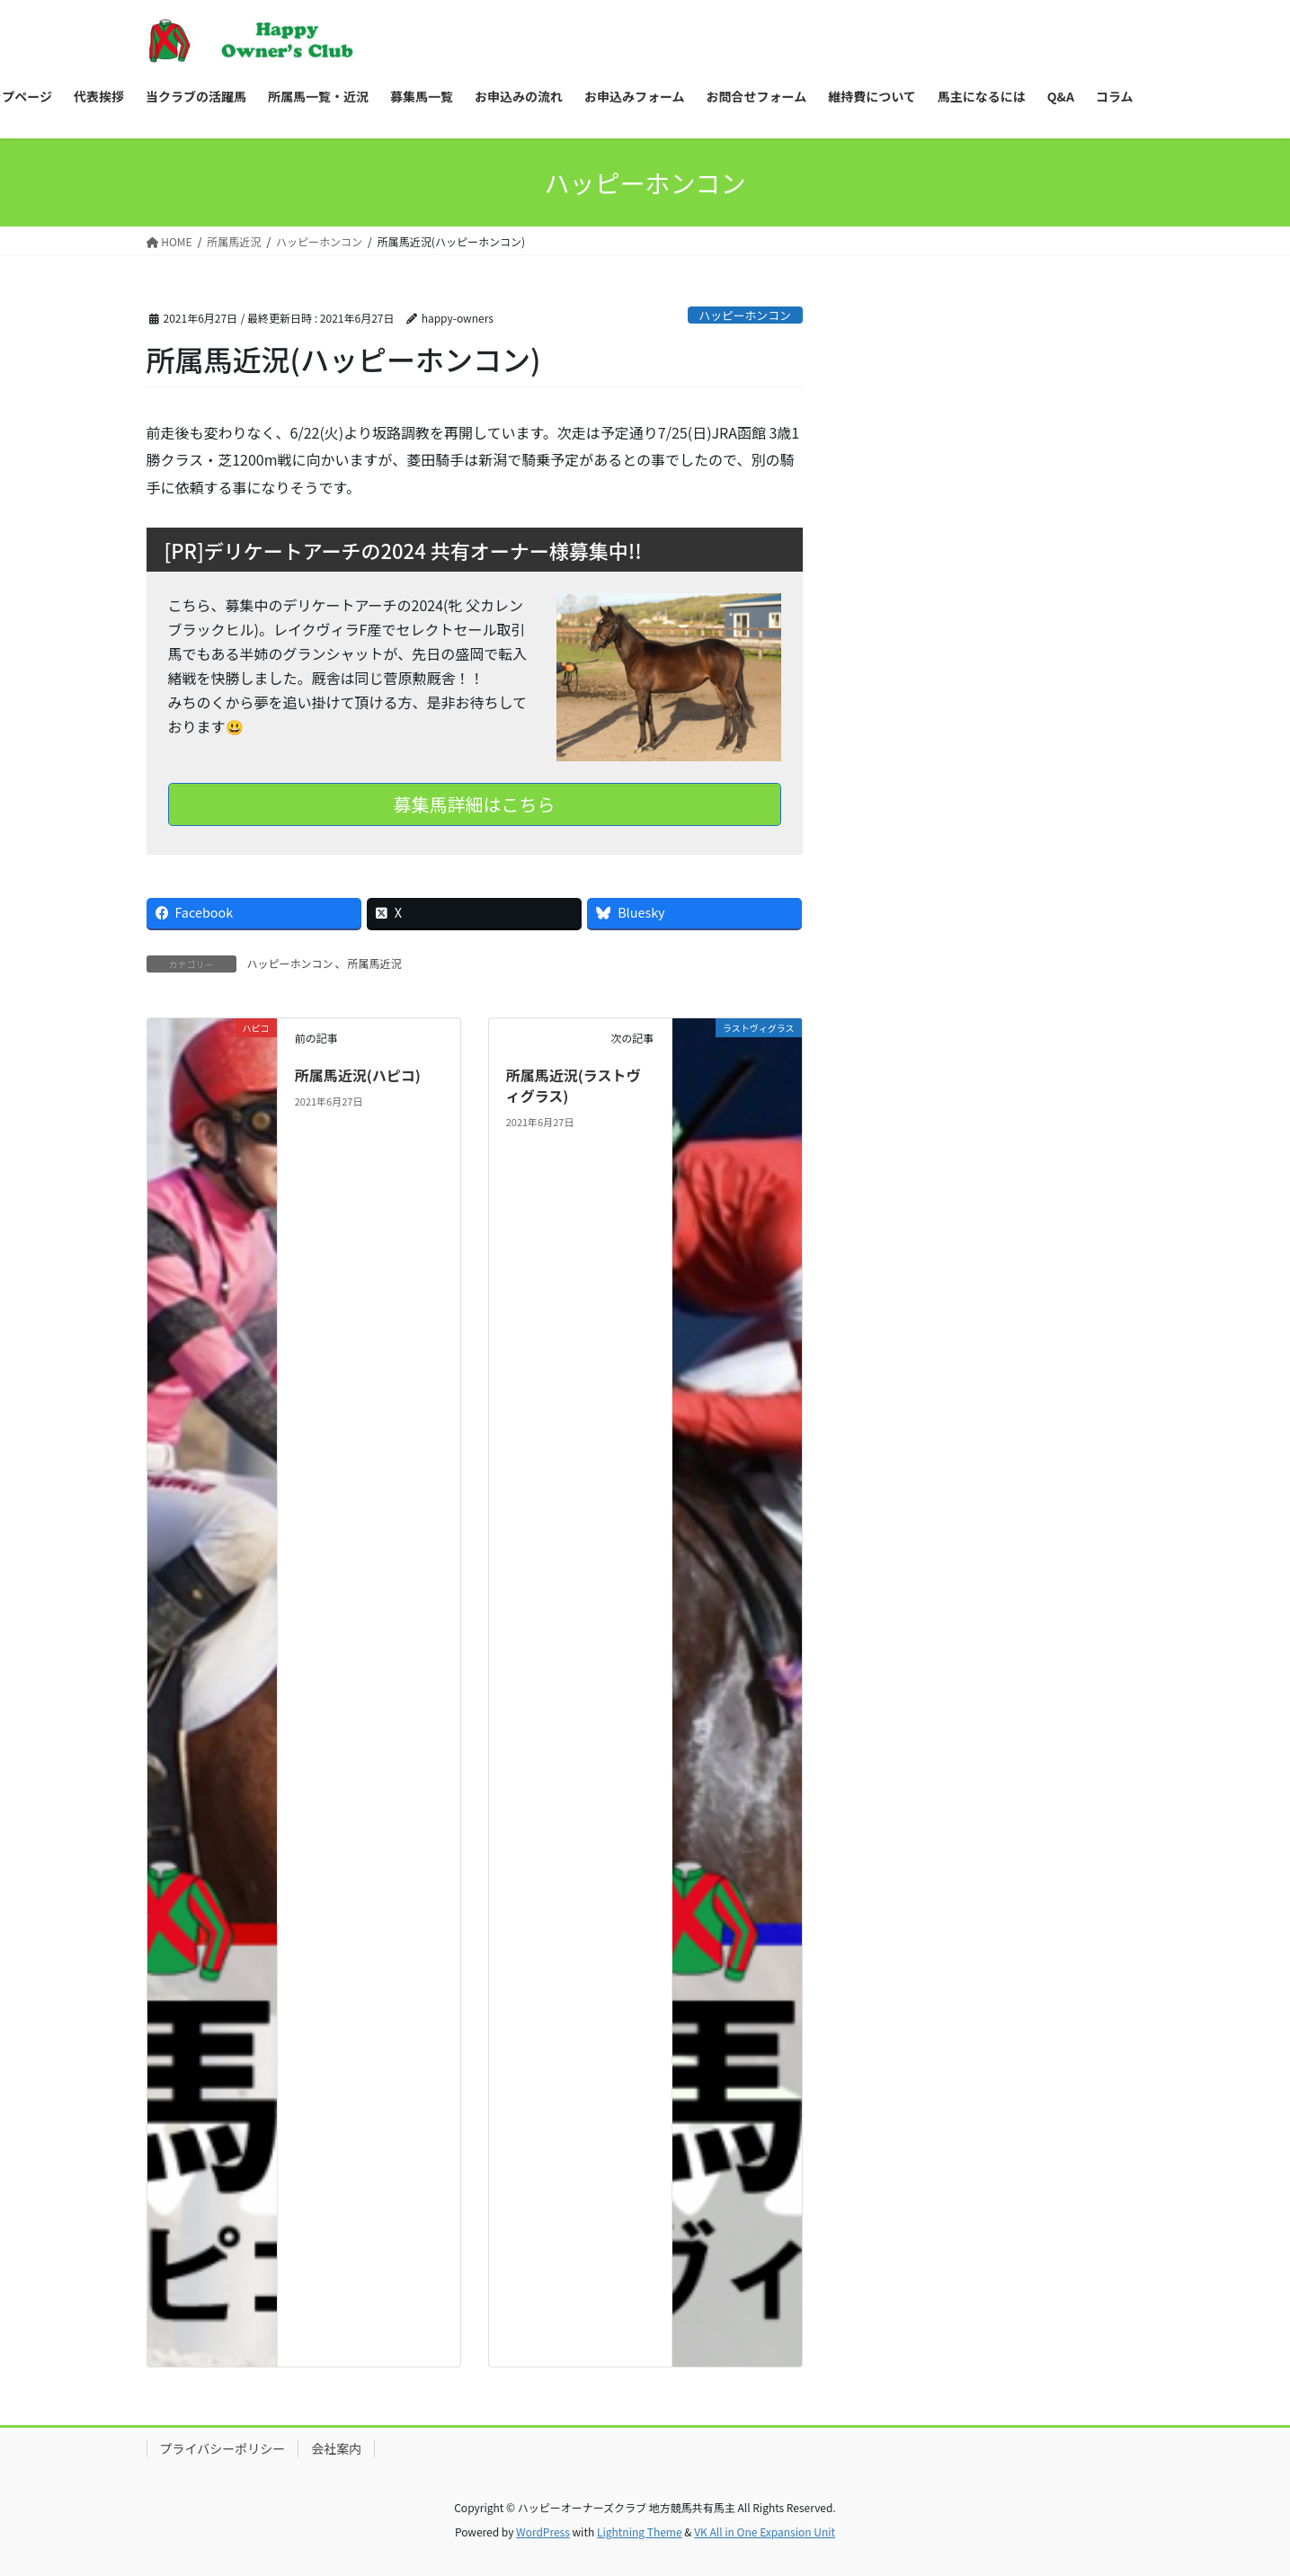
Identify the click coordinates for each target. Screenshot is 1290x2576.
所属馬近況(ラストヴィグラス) (573, 1085)
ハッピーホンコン (744, 315)
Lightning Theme (639, 2531)
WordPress (543, 2531)
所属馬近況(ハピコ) (358, 1075)
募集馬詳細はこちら (475, 804)
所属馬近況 (375, 963)
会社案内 (336, 2448)
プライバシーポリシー (223, 2448)
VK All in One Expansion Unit (764, 2531)
